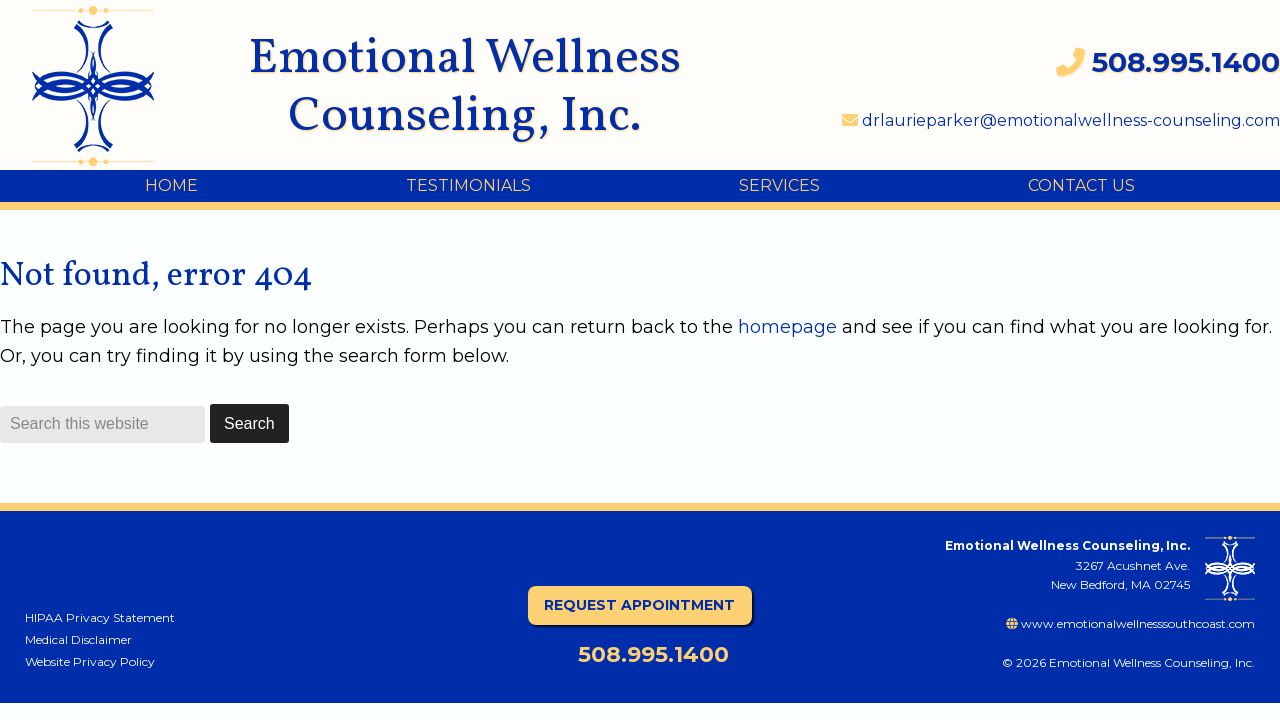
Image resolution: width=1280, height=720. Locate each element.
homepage (787, 327)
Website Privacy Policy (90, 661)
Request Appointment (639, 605)
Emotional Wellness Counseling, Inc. (464, 88)
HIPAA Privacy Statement (100, 617)
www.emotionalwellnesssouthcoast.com (1130, 623)
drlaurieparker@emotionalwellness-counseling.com (1061, 120)
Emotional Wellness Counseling (109, 86)
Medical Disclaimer (78, 639)
